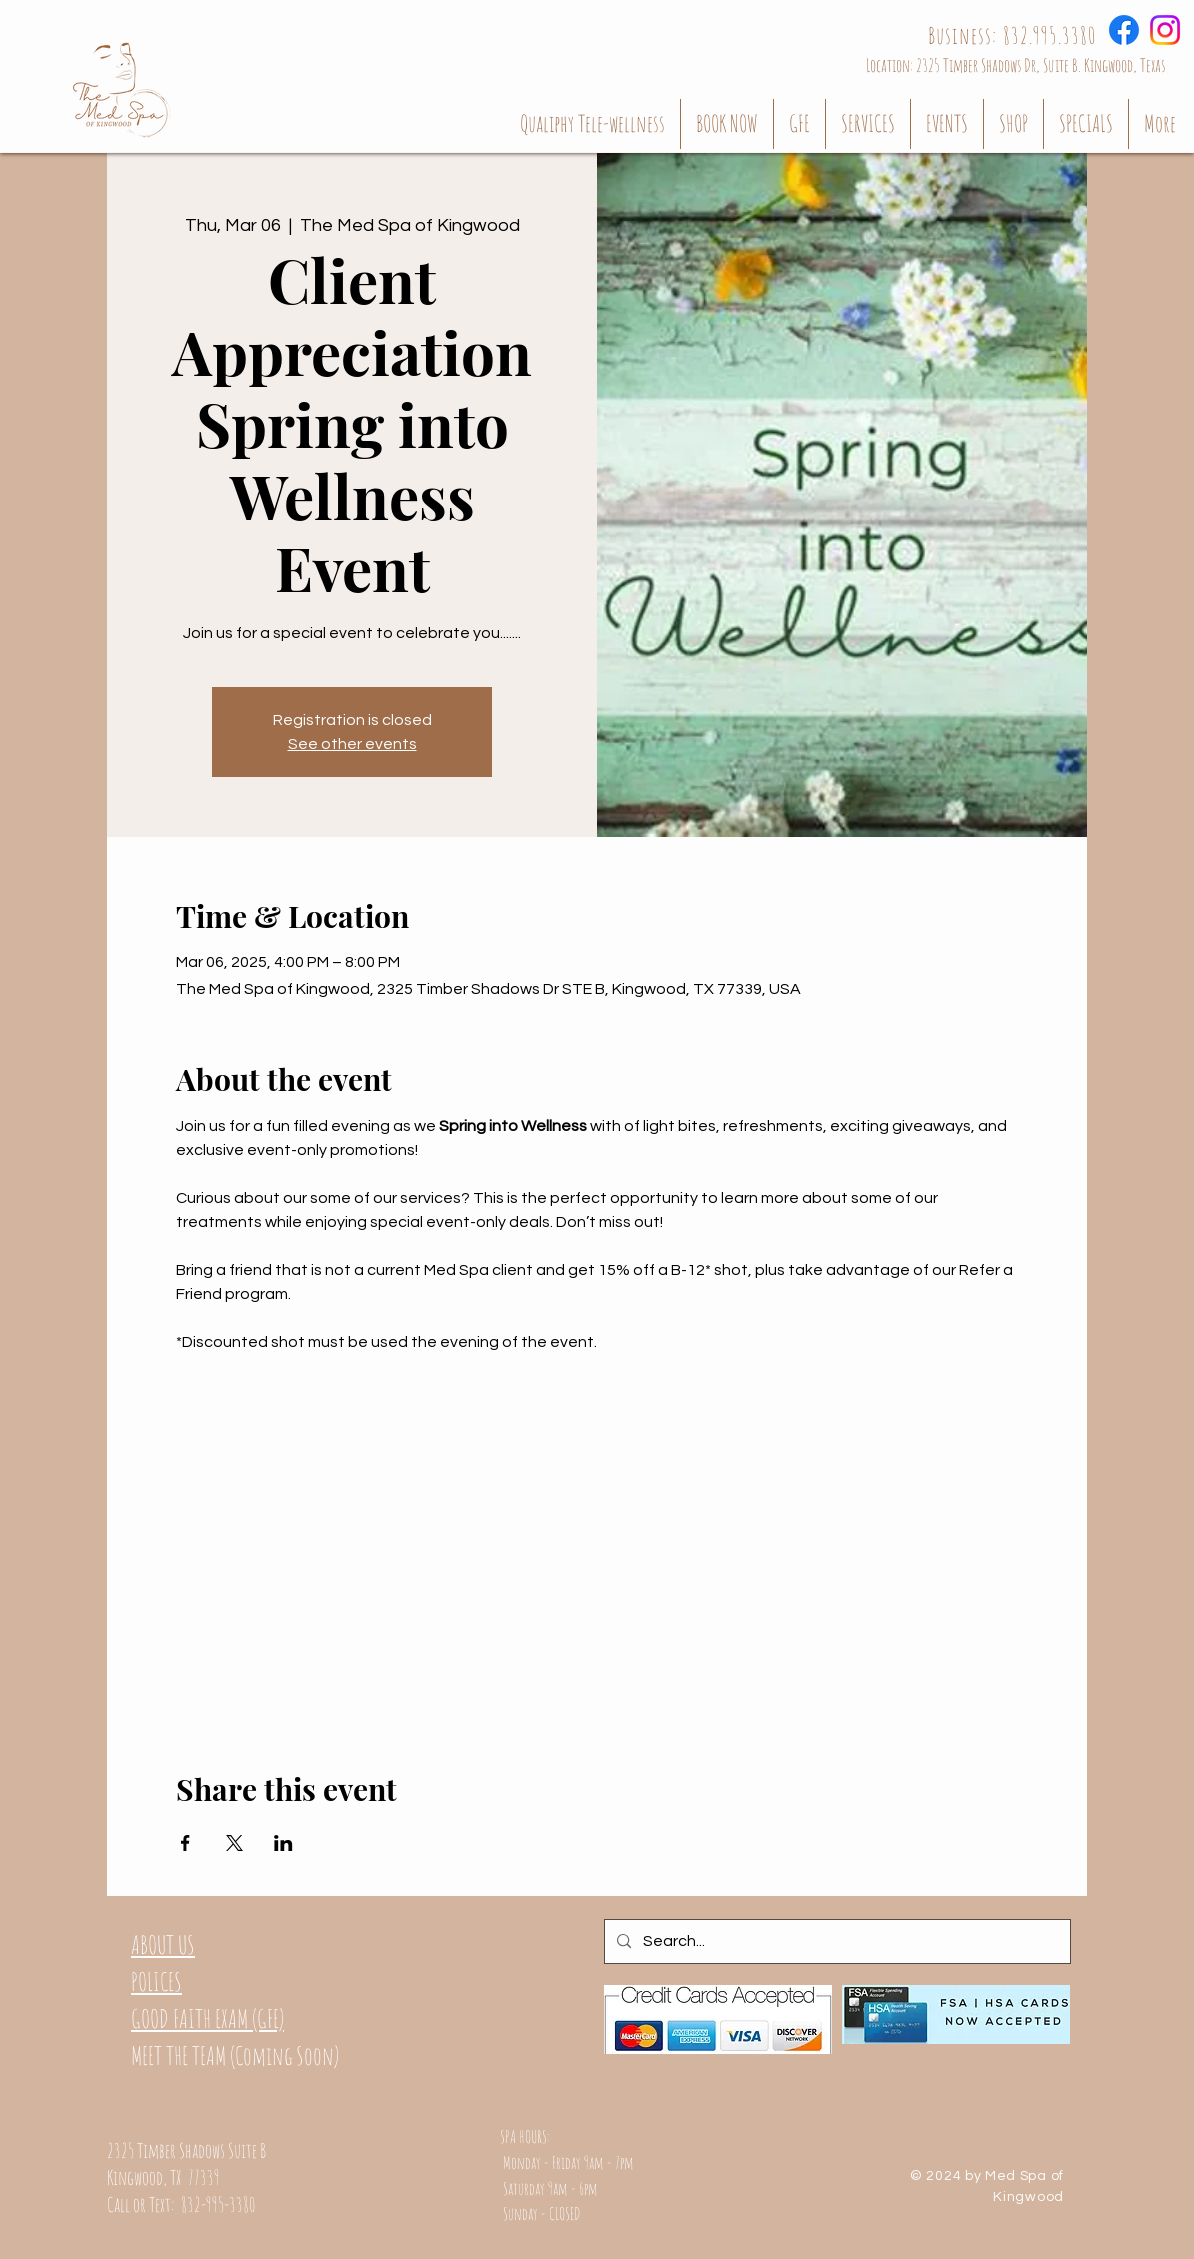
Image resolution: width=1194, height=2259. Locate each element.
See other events (352, 744)
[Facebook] (1124, 30)
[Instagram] (1165, 30)
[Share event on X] (234, 1843)
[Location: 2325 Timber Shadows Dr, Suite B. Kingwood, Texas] (1015, 64)
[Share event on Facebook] (185, 1843)
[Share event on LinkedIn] (283, 1843)
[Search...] (835, 1941)
